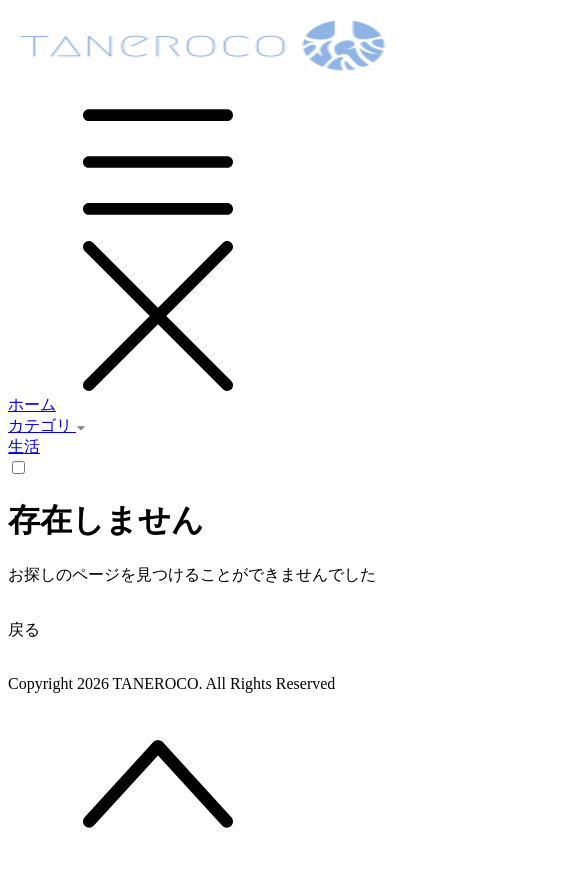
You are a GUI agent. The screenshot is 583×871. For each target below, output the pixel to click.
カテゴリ (47, 425)
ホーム (32, 404)
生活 (24, 446)
